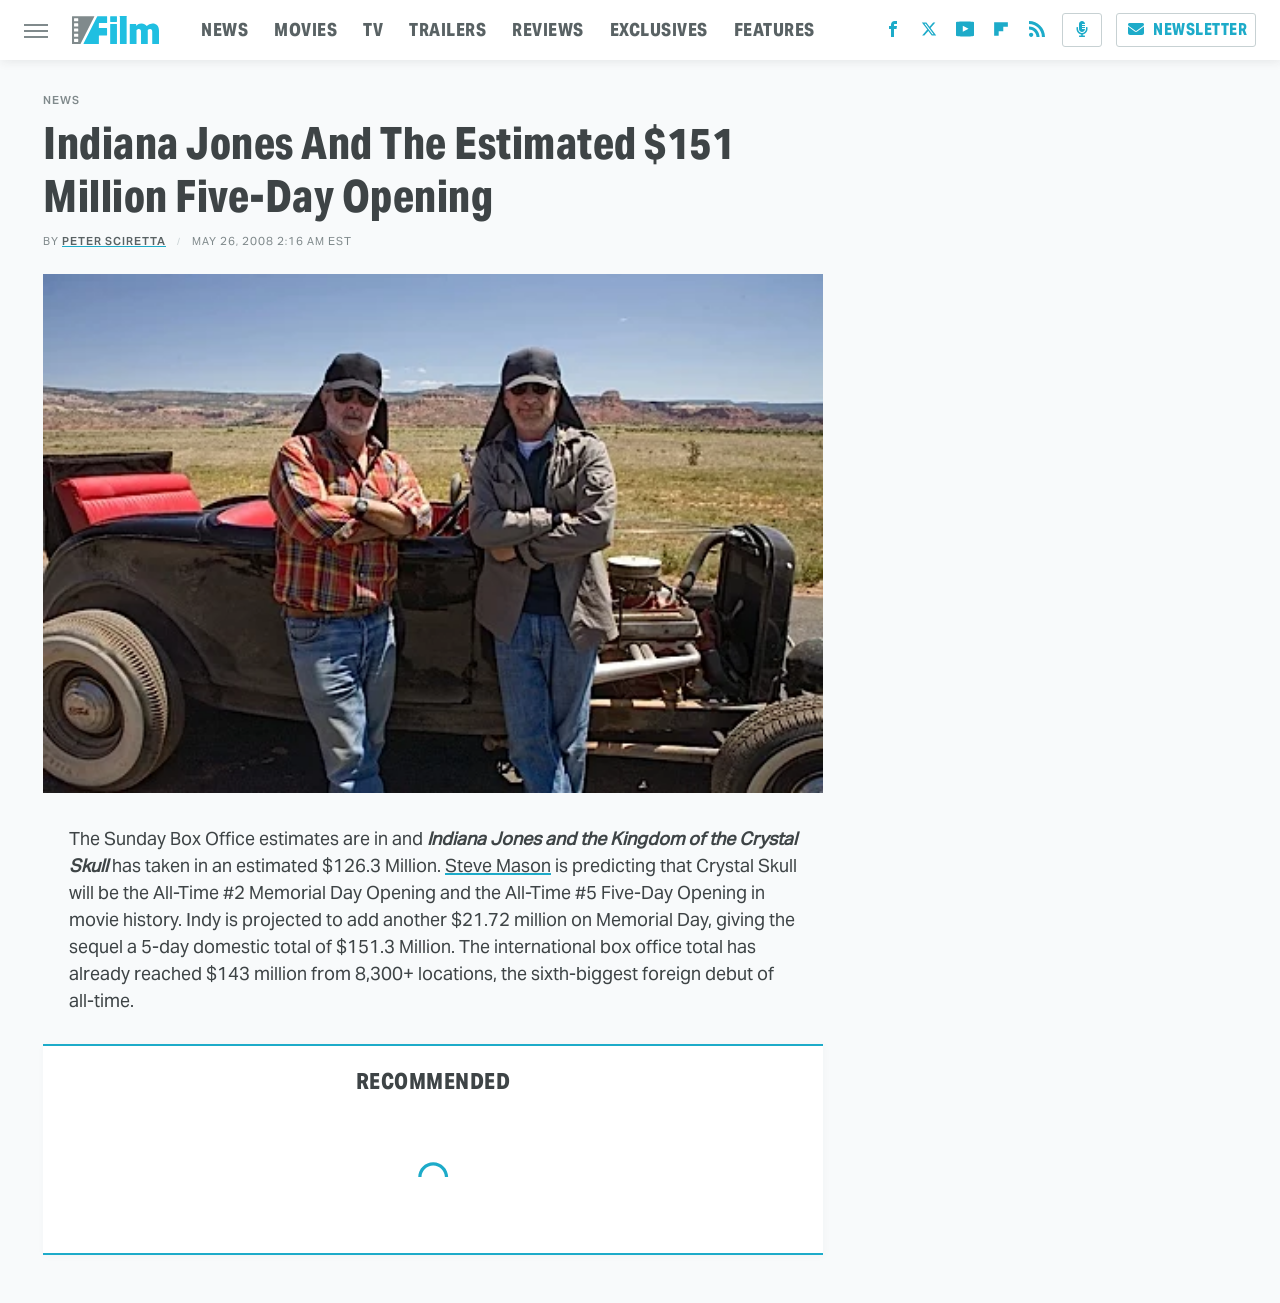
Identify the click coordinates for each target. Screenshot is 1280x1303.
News (61, 100)
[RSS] (1037, 33)
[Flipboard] (1001, 33)
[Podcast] (1082, 30)
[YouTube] (965, 33)
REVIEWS (548, 29)
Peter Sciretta (114, 241)
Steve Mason (498, 865)
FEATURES (774, 29)
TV (373, 29)
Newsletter (1186, 29)
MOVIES (305, 29)
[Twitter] (929, 33)
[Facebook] (893, 33)
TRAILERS (447, 29)
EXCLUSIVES (659, 29)
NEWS (224, 29)
